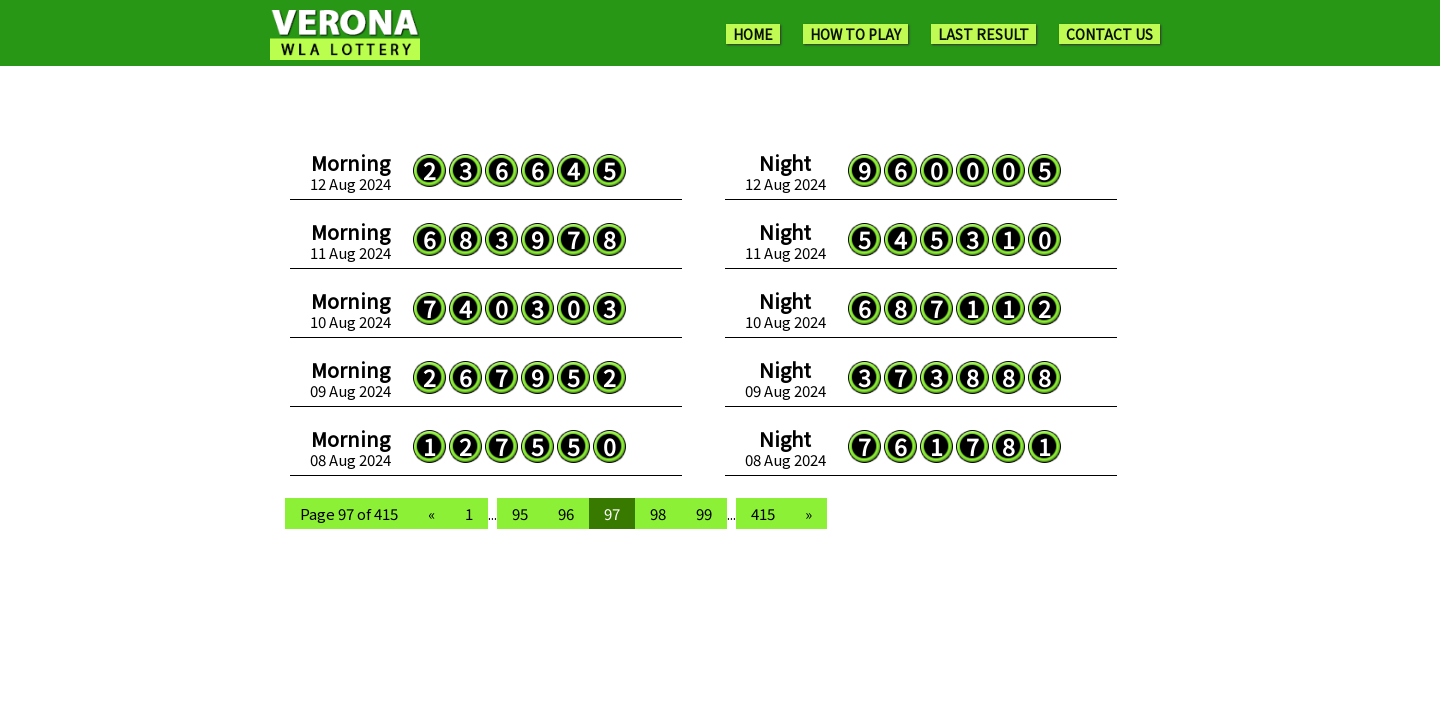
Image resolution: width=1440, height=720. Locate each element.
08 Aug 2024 (350, 448)
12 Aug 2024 (350, 172)
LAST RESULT (983, 34)
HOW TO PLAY (855, 34)
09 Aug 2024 (350, 379)
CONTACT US (1109, 34)
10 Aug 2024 (350, 310)
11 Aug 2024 (350, 241)
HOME (753, 34)
